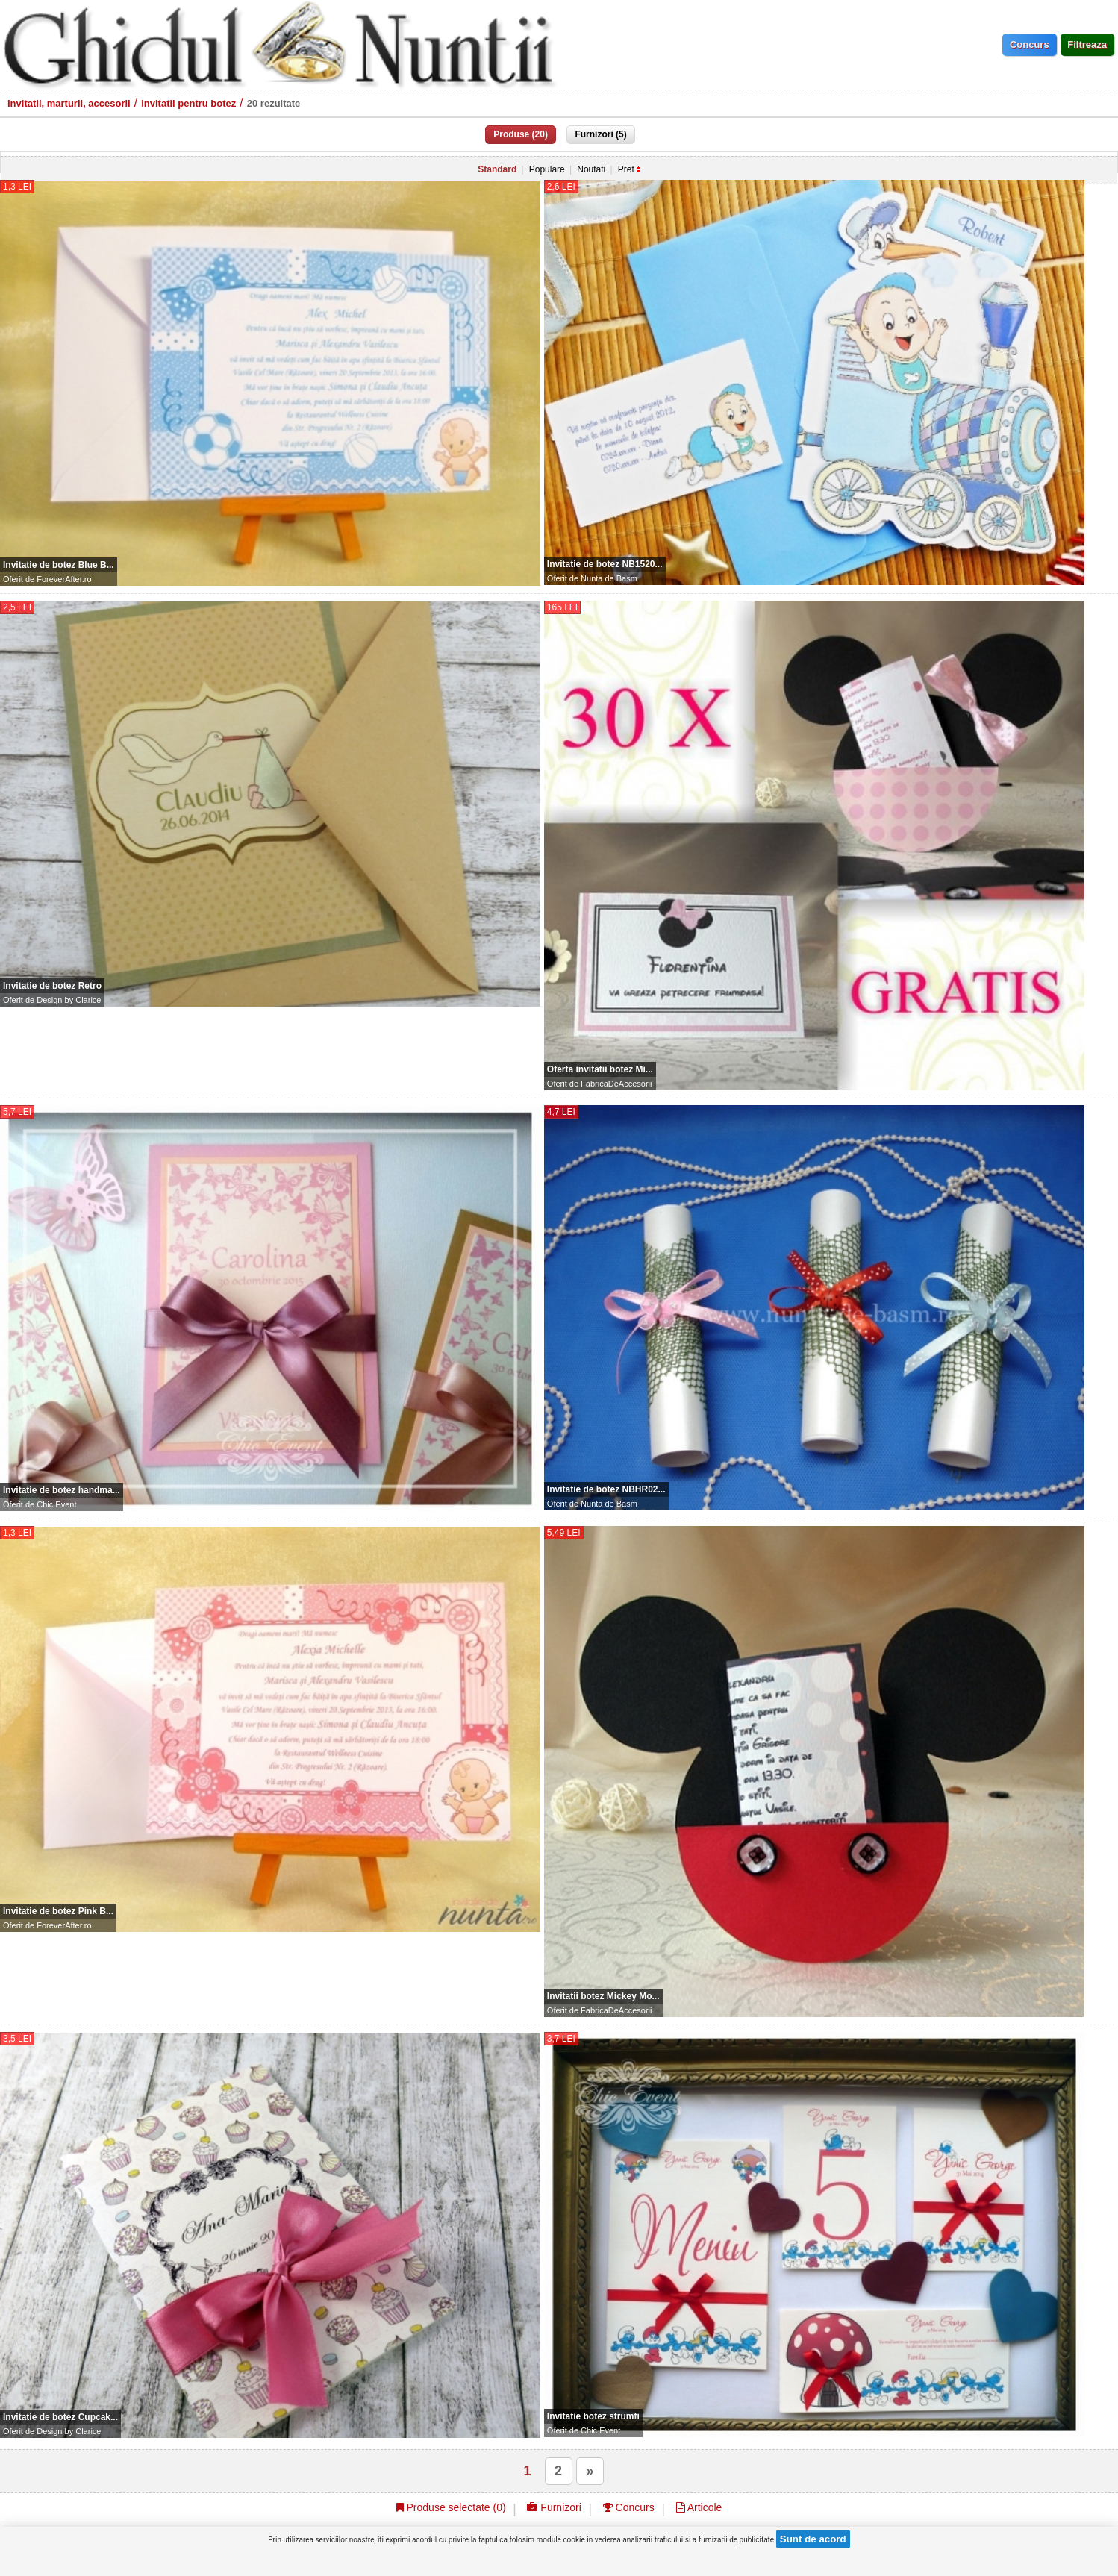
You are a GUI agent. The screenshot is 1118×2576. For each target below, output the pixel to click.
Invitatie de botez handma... (61, 1490)
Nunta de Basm (609, 578)
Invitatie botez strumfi (593, 2416)
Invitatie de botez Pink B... (58, 1911)
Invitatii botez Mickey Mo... (603, 1996)
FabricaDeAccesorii (616, 1083)
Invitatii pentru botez (188, 103)
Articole (699, 2507)
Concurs (629, 2507)
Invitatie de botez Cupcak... (60, 2417)
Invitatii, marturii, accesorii (69, 103)
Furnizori (554, 2507)
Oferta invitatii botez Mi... (600, 1069)
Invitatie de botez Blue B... (58, 565)
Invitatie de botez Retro (52, 986)
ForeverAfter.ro (64, 579)
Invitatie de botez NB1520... (605, 564)
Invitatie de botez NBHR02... (606, 1489)
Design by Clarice (69, 999)
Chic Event (56, 1504)
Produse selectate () (451, 2507)
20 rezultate (274, 103)
